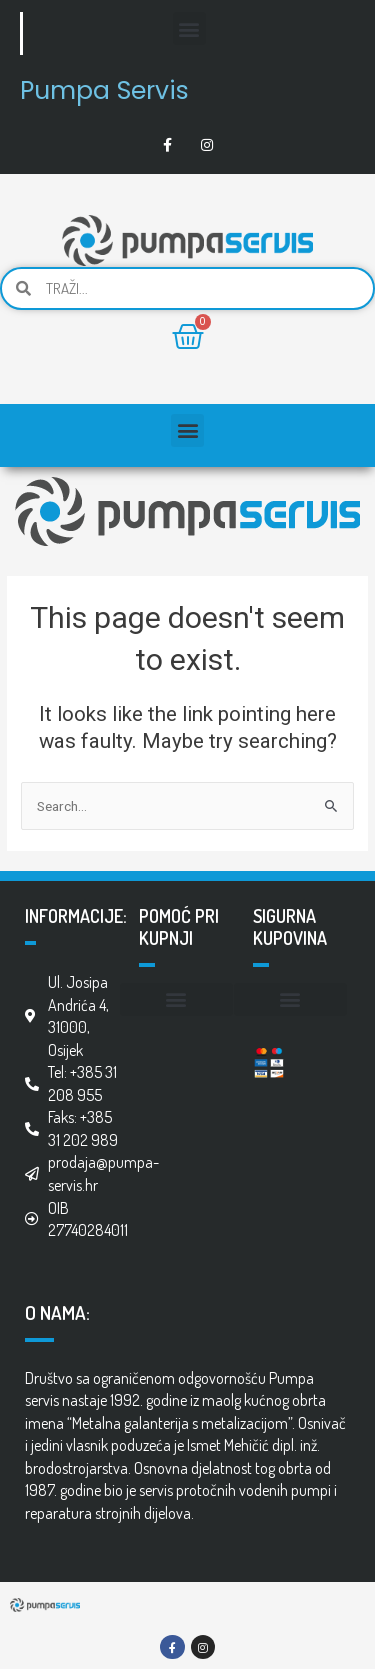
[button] (189, 28)
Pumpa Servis (104, 90)
